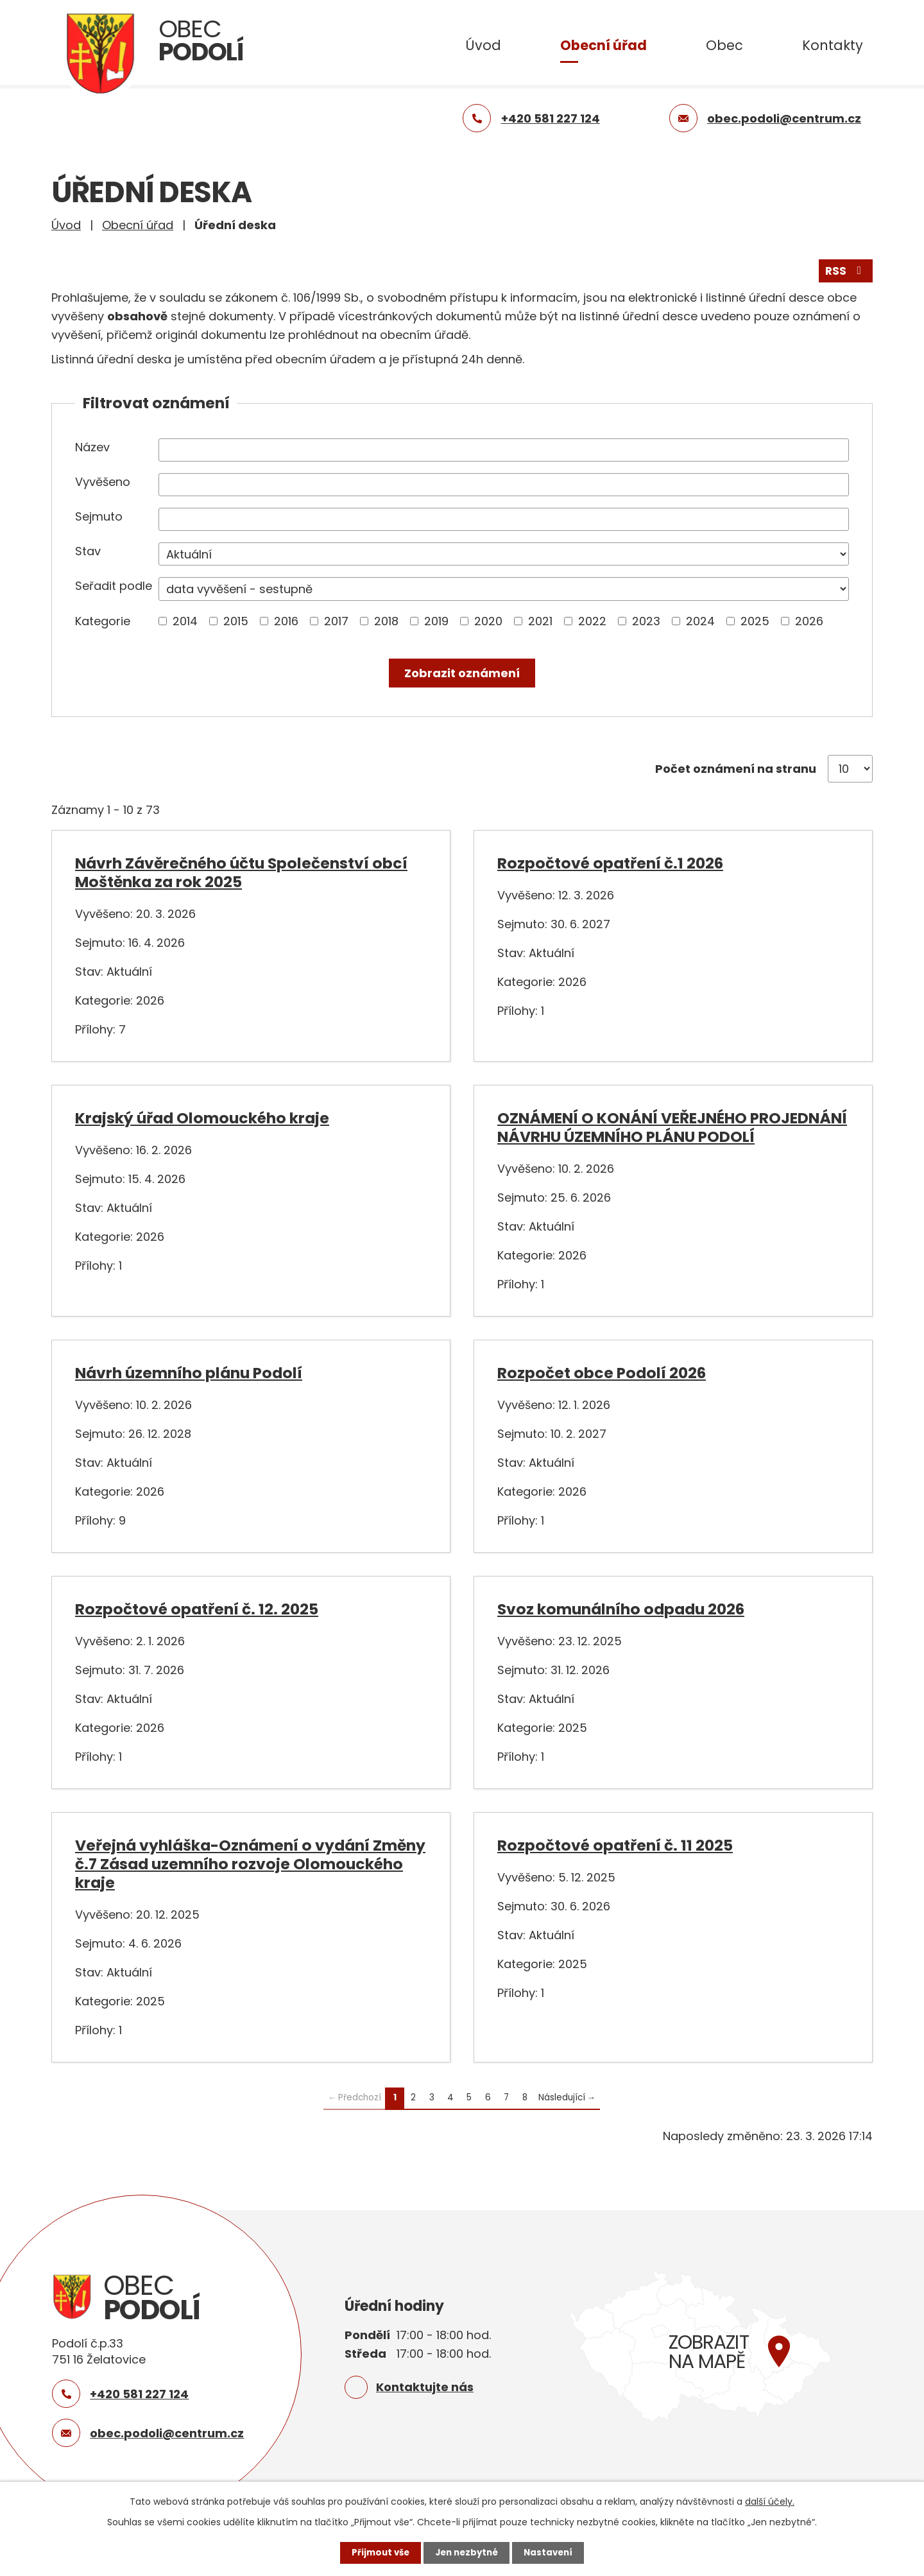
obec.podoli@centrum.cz (167, 2432)
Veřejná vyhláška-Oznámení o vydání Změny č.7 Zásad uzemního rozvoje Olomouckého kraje (250, 1862)
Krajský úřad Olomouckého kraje (202, 1117)
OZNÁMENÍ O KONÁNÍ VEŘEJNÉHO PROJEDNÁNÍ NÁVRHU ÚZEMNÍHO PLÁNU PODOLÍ (672, 1126)
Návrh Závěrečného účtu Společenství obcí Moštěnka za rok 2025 (241, 872)
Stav (88, 550)
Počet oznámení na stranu (735, 768)
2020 (488, 620)
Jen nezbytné (467, 2552)
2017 (336, 620)
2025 (754, 620)
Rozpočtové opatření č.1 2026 (610, 862)
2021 (540, 620)
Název (92, 446)
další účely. (769, 2500)
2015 (235, 620)
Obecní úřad (603, 45)
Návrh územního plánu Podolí (188, 1372)
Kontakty (832, 45)
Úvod (483, 45)
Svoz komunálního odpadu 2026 (620, 1608)
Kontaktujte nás (425, 2386)
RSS (845, 269)
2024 (700, 620)
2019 (436, 620)
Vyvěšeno (102, 480)
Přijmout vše (376, 2552)
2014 (185, 620)
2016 (286, 620)
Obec (724, 45)
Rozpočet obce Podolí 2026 (601, 1372)
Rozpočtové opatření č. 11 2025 (615, 1843)
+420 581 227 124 (139, 2393)
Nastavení (552, 2552)
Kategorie (102, 620)
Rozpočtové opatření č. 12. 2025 (196, 1608)
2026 (809, 620)
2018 (386, 620)
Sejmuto (99, 515)
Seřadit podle (113, 585)
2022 (592, 620)
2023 (646, 620)
